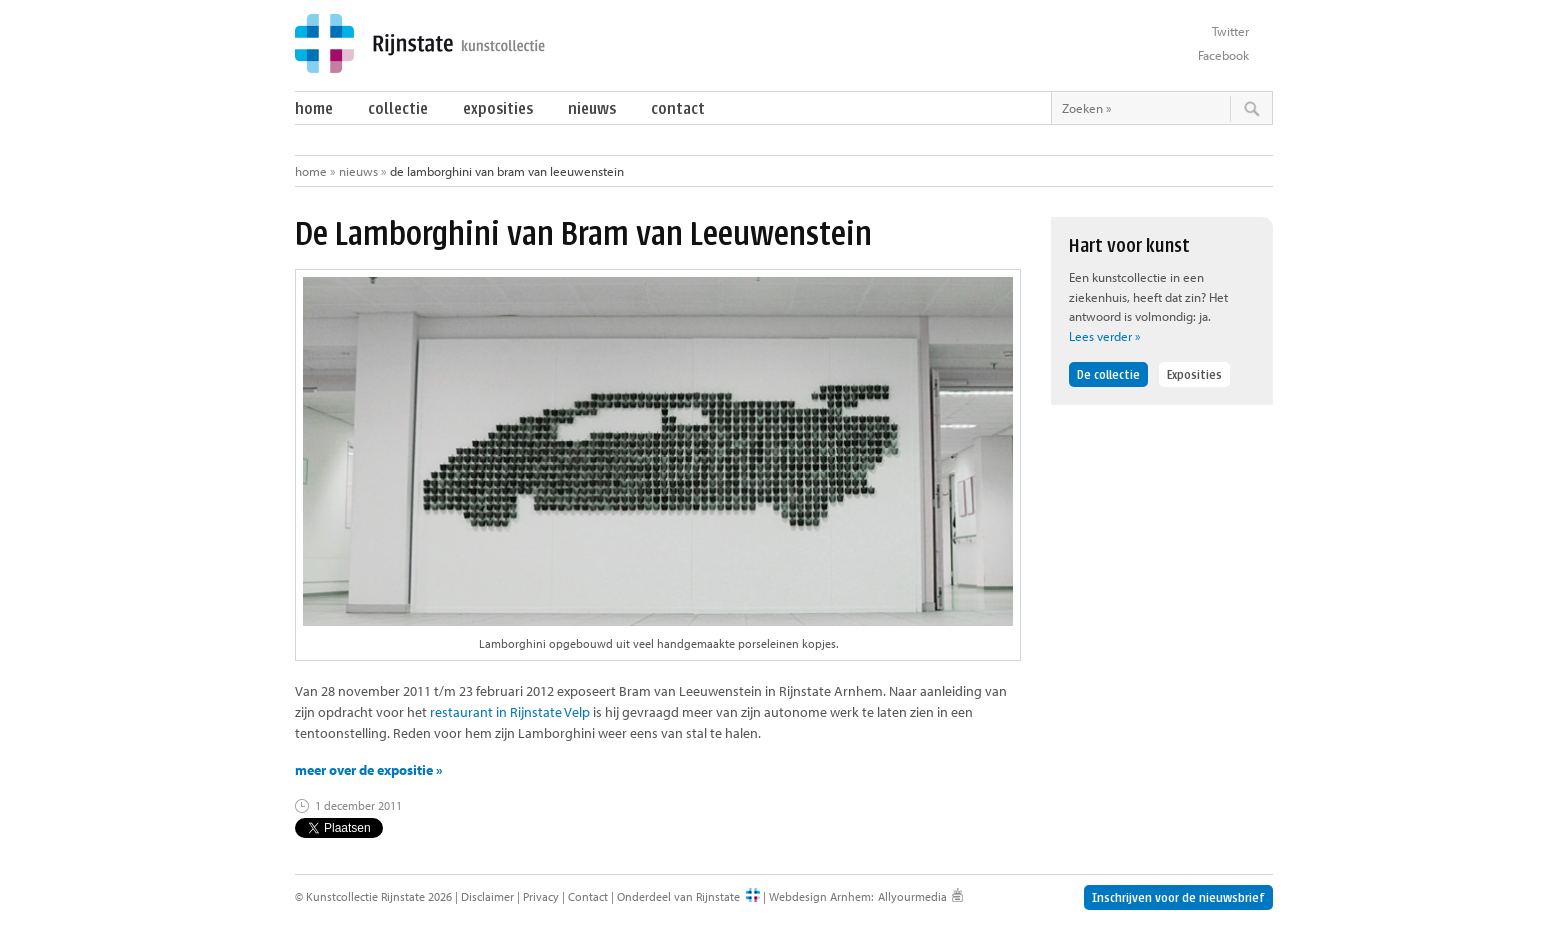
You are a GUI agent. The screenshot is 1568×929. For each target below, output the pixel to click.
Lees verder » (1104, 336)
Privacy (541, 896)
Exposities (498, 108)
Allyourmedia (912, 896)
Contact (678, 108)
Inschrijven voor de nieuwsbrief (1178, 897)
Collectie (398, 108)
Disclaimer (487, 896)
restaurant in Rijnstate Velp (510, 712)
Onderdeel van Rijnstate (678, 896)
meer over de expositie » (369, 770)
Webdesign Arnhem (820, 896)
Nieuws (592, 108)
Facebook (1223, 55)
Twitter (1230, 31)
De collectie (1108, 374)
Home (314, 108)
